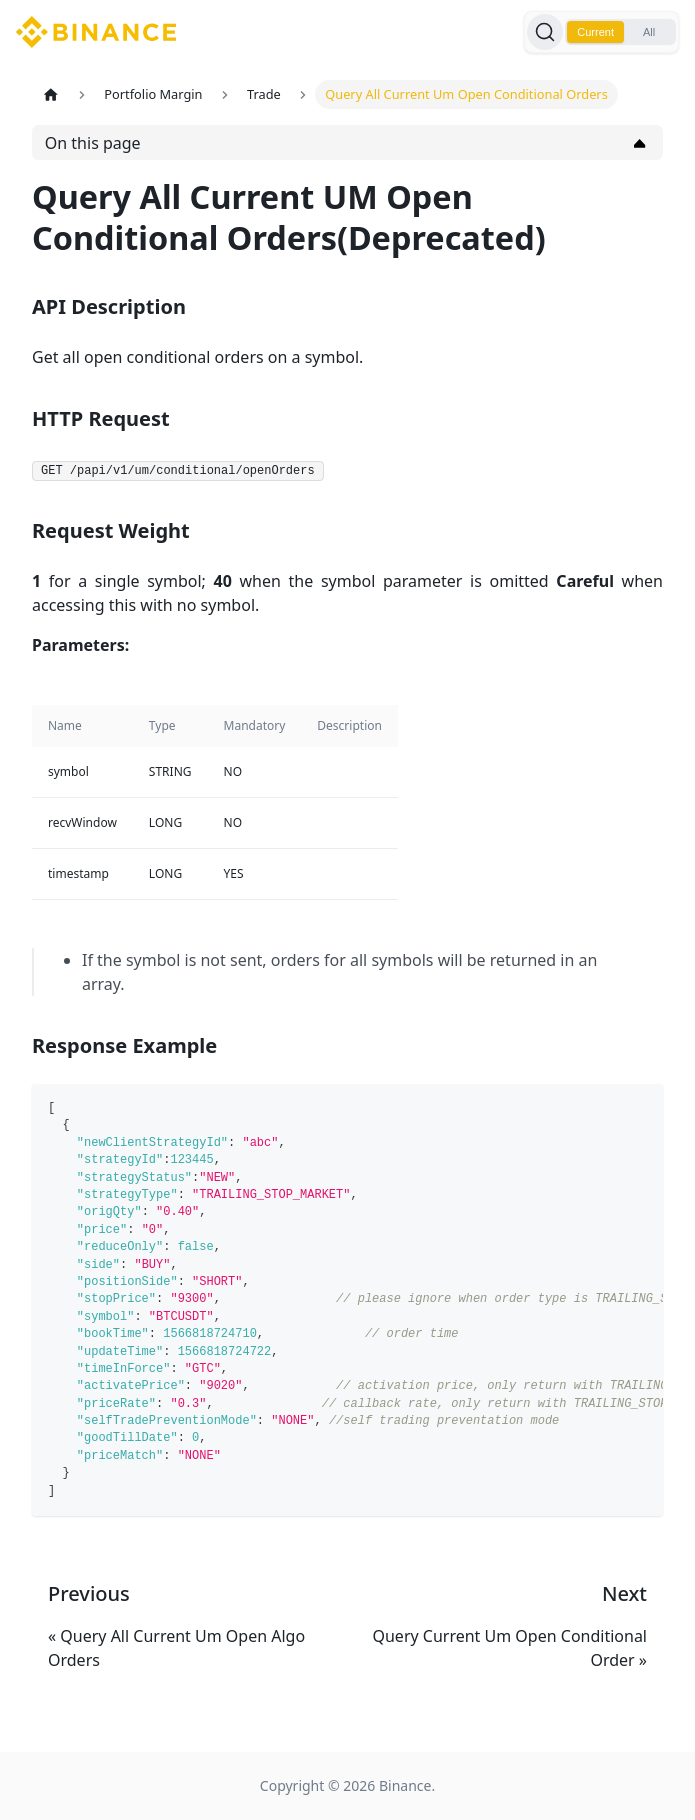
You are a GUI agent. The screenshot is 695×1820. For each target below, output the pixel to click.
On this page (93, 143)
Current (595, 32)
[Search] (545, 32)
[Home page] (51, 94)
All (649, 32)
